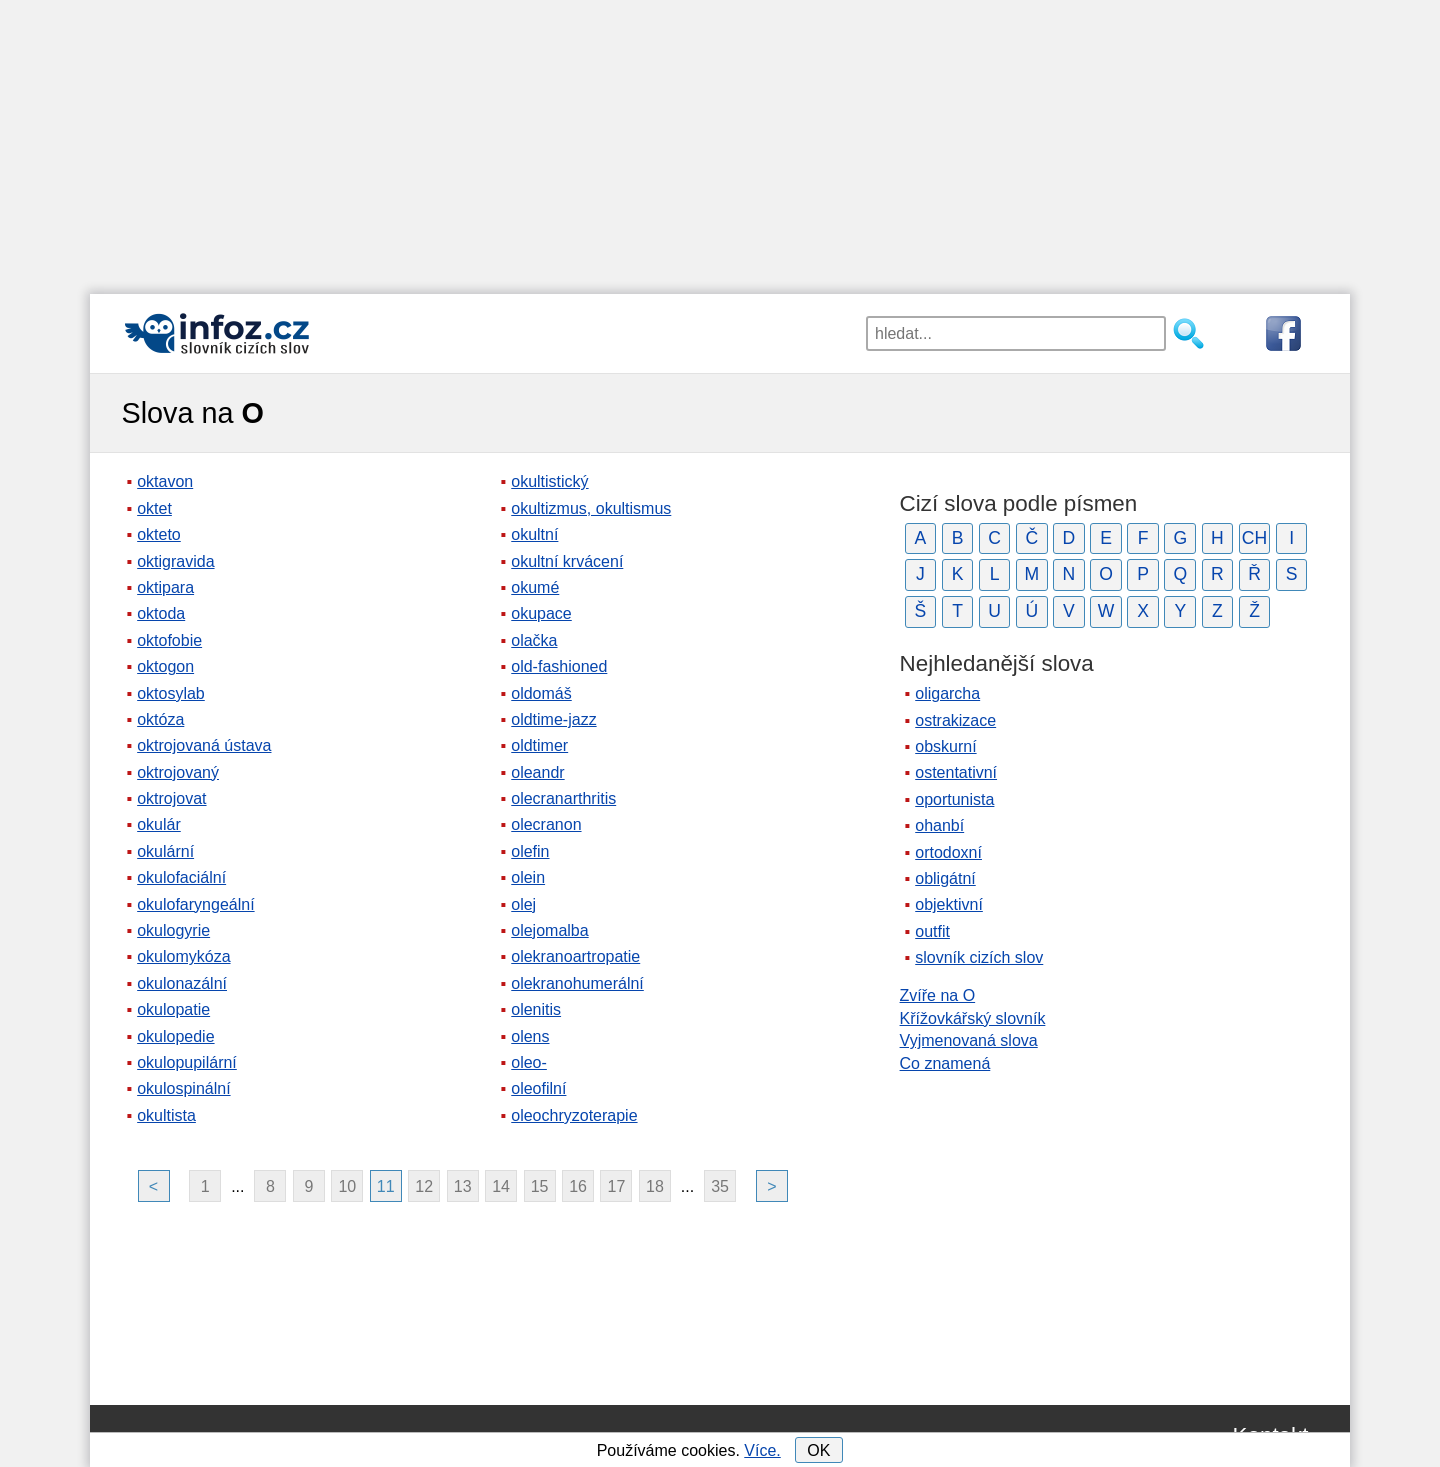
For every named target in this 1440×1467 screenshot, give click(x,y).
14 (501, 1186)
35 (720, 1186)
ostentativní (956, 772)
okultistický (549, 481)
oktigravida (175, 561)
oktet (154, 508)
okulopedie (175, 1036)
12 (424, 1186)
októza (160, 719)
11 (386, 1186)
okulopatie (173, 1009)
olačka (534, 640)
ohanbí (939, 825)
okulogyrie (173, 930)
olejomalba (549, 930)
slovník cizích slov (979, 957)
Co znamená (945, 1063)
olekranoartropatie (575, 956)
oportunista (954, 799)
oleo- (529, 1062)
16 (578, 1186)
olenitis (536, 1009)
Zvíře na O (938, 995)
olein (528, 877)
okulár (159, 824)
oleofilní (538, 1088)
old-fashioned (559, 666)
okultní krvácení (567, 561)
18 (655, 1186)
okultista (166, 1115)
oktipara (165, 587)
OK (818, 1450)
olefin (530, 851)
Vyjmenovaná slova (969, 1040)
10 (347, 1186)
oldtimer (539, 745)
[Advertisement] (720, 140)
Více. (762, 1450)
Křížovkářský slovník (973, 1018)
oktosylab (171, 693)
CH (1254, 538)
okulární (165, 851)
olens (530, 1036)
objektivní (949, 904)
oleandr (537, 772)
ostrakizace (955, 720)
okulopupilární (187, 1062)
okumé (535, 587)
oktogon (165, 666)
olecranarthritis (563, 798)
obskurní (945, 746)
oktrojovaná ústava (204, 745)
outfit (932, 931)
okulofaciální (181, 877)
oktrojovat (171, 798)
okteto (159, 534)
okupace (541, 613)
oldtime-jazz (553, 719)
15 (540, 1186)
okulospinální (183, 1088)
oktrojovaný (178, 772)
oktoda (161, 613)
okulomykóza (183, 956)
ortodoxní (948, 852)
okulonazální (182, 983)
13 (463, 1186)
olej (523, 904)
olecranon (546, 824)
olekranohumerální (577, 983)
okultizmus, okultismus (591, 508)
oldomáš (541, 693)
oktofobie (169, 640)
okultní (534, 534)
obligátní (945, 878)
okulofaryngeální (195, 904)
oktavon (165, 481)
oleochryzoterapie (574, 1115)
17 (617, 1186)
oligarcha (947, 693)
